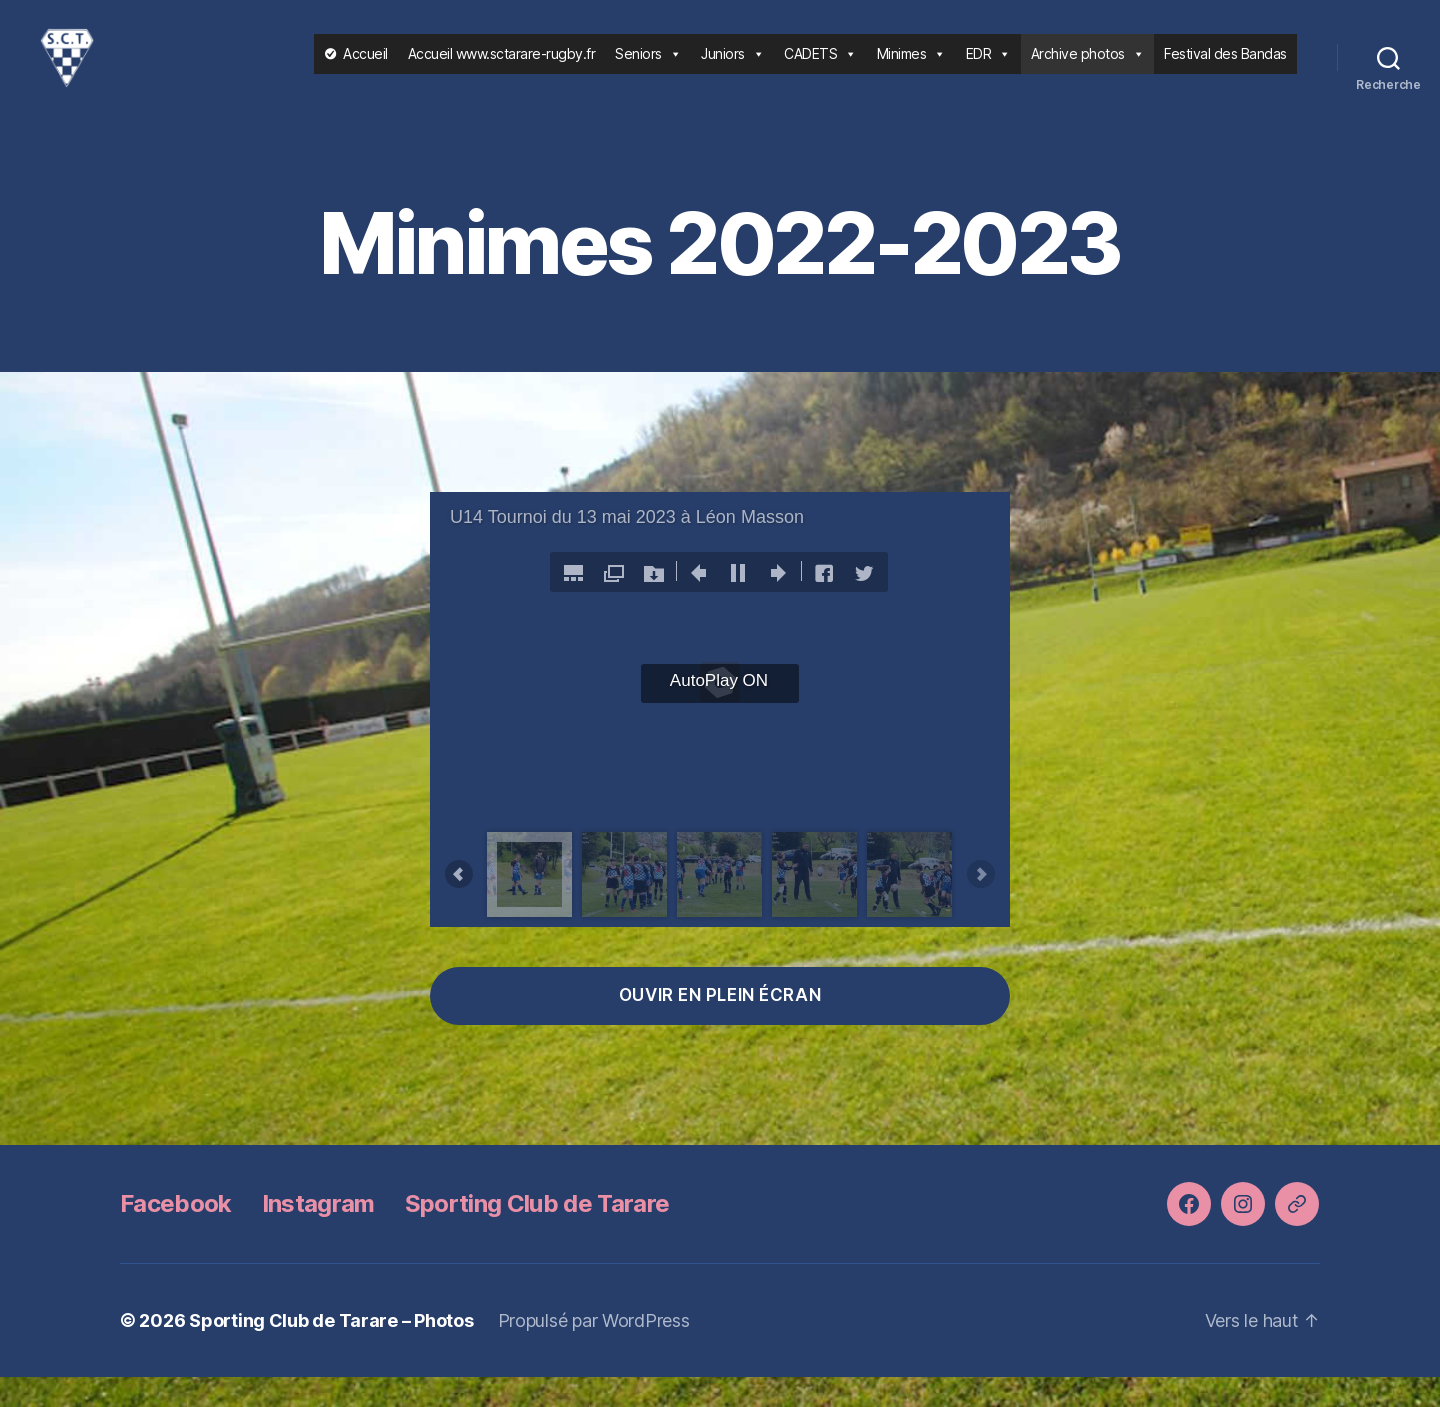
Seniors (648, 68)
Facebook (176, 1233)
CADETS (820, 68)
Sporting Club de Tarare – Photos (331, 1350)
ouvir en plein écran (720, 1025)
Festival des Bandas (1225, 68)
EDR (988, 68)
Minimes (911, 68)
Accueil (365, 68)
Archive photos (1088, 68)
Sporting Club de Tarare (537, 1233)
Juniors (732, 68)
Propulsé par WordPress (594, 1350)
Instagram (318, 1233)
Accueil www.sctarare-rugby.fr (502, 68)
